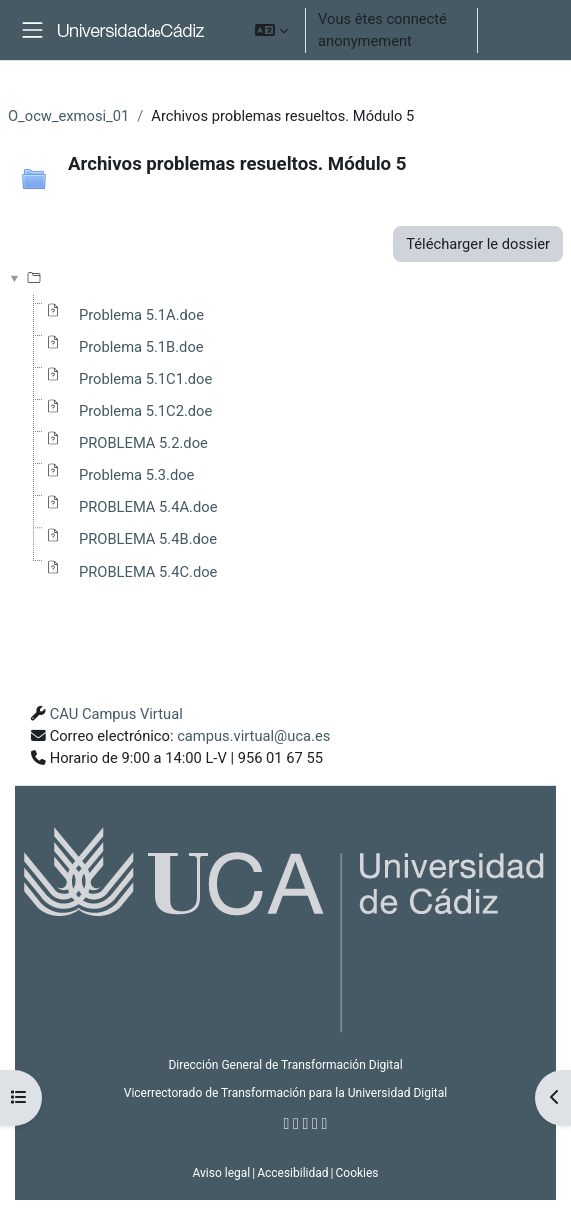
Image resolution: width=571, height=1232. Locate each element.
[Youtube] (315, 1123)
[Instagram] (306, 1123)
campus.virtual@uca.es (253, 736)
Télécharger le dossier (478, 244)
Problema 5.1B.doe (141, 347)
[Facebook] (287, 1123)
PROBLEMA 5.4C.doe (148, 572)
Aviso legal (221, 1173)
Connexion (520, 30)
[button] (271, 30)
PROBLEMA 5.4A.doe (148, 507)
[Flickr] (325, 1123)
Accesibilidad (292, 1173)
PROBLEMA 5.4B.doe (148, 539)
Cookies (356, 1173)
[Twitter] (296, 1123)
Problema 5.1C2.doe (145, 411)
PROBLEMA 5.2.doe (143, 443)
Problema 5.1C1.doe (145, 379)
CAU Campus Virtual (116, 714)
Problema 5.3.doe (136, 475)
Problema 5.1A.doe (141, 315)
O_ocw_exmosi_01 (68, 116)
